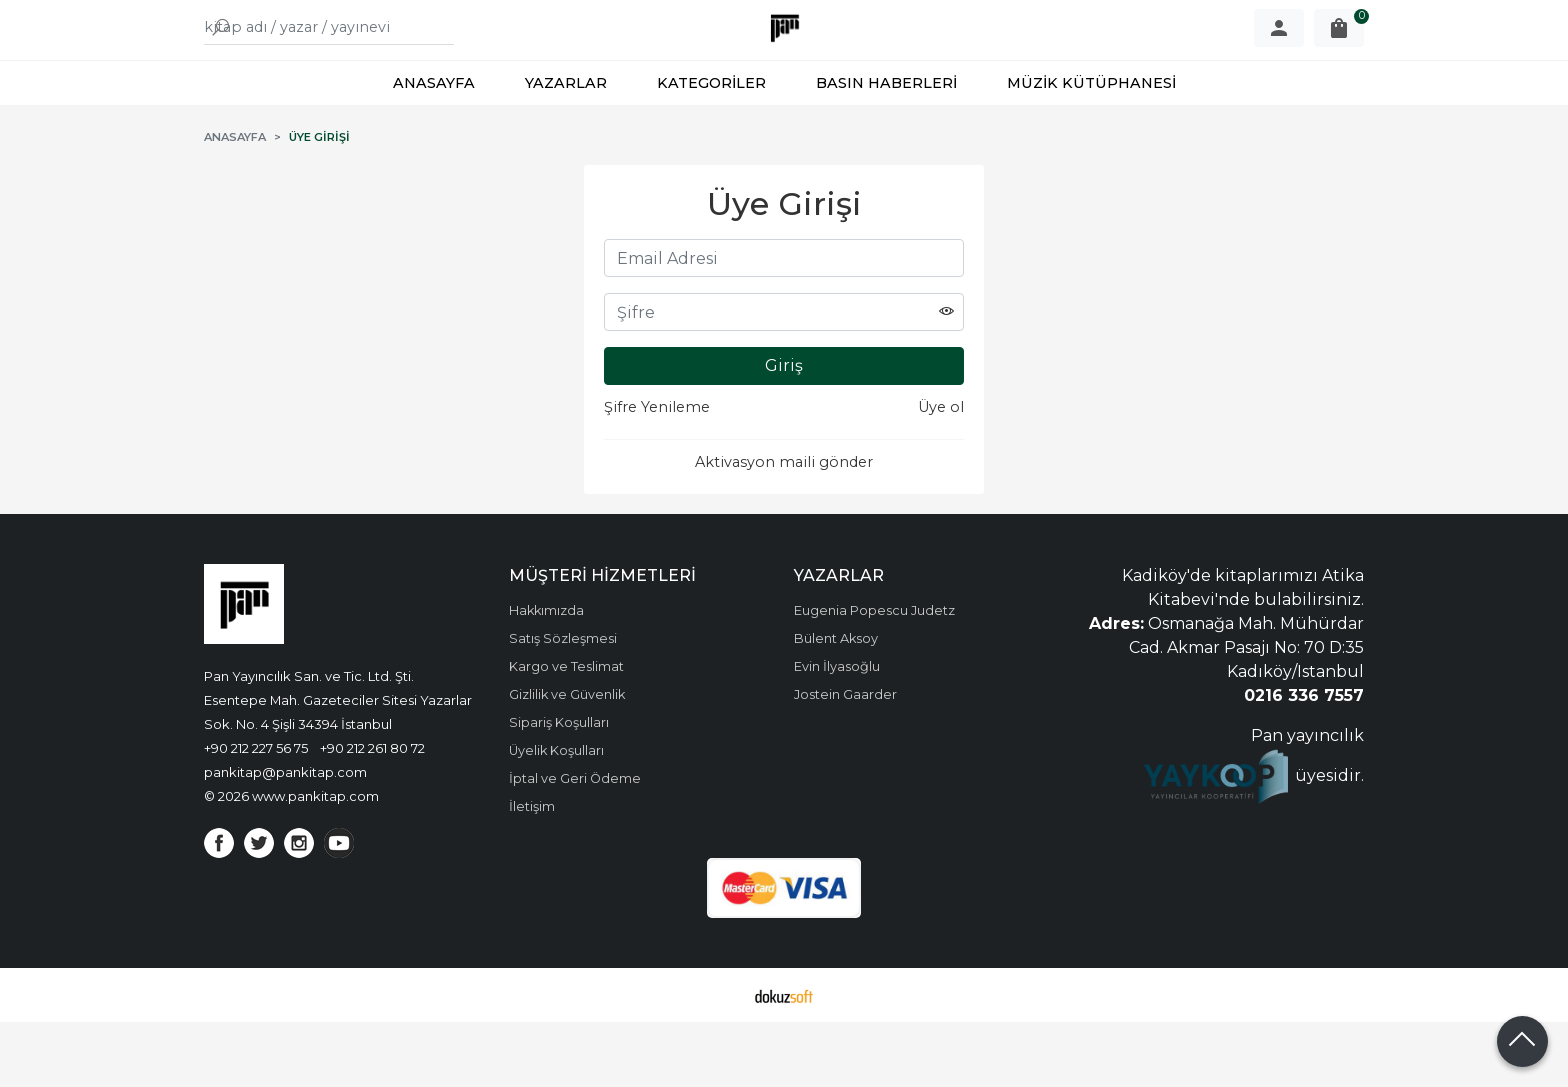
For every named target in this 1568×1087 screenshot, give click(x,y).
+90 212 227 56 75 (256, 813)
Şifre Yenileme (657, 472)
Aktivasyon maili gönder (784, 527)
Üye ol (941, 472)
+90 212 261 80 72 (372, 813)
